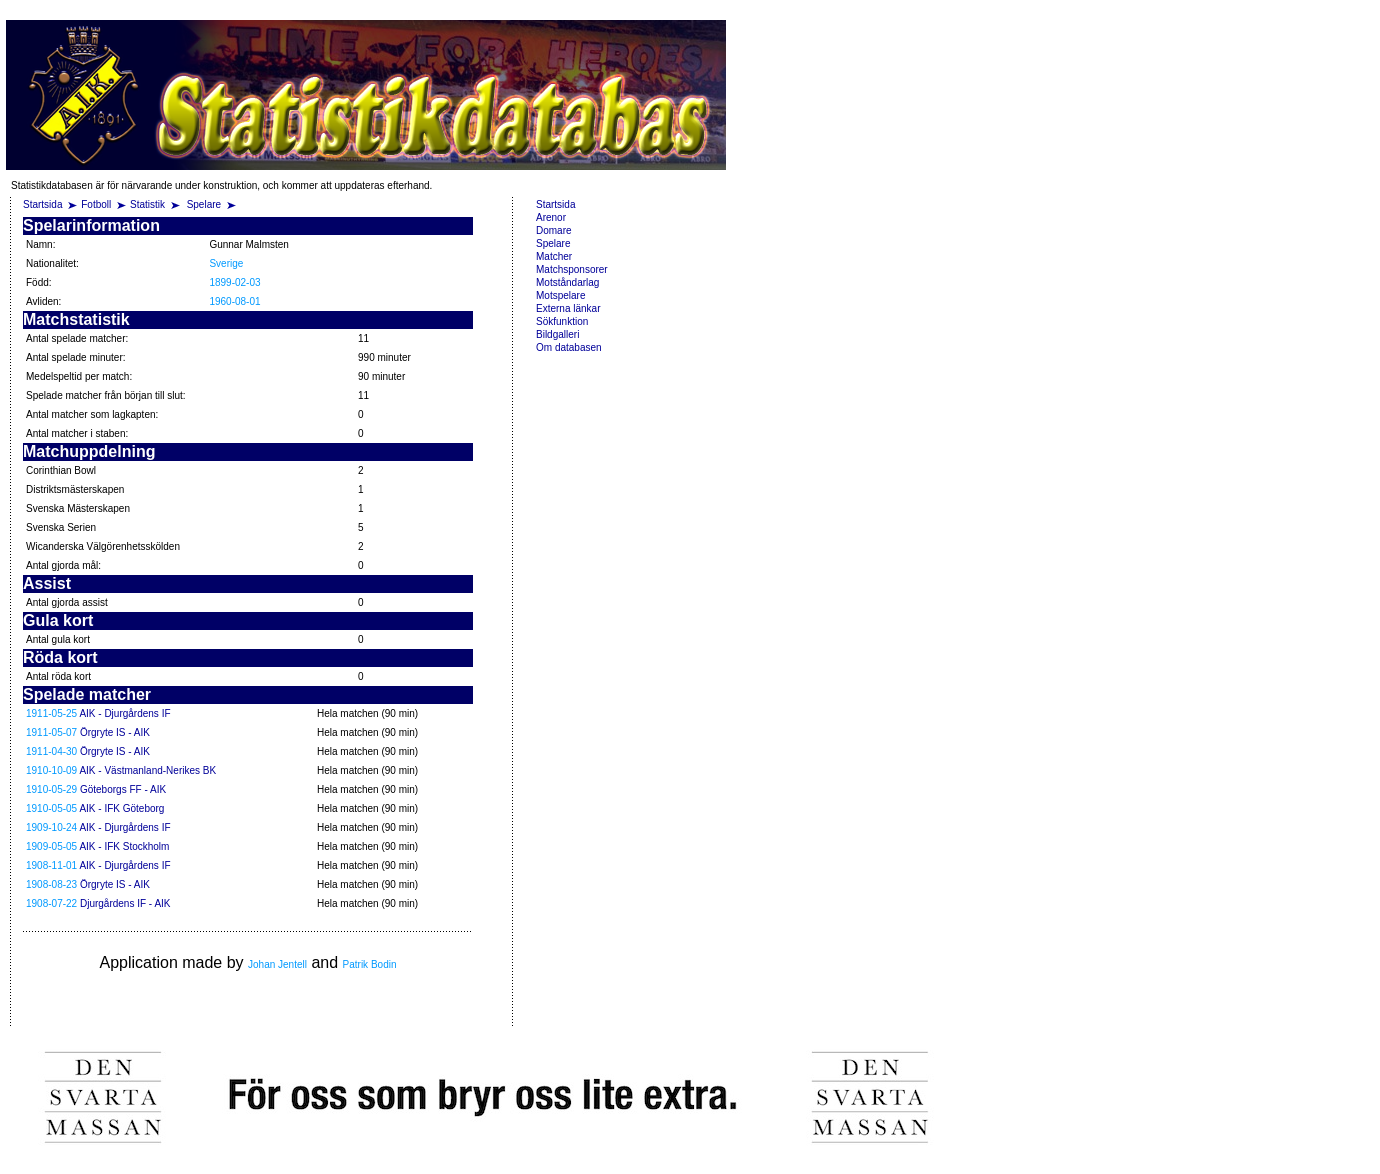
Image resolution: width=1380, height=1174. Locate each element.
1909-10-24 (51, 827)
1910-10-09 (51, 770)
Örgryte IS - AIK (115, 732)
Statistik (147, 204)
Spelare (205, 204)
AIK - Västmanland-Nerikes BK (147, 770)
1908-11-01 (51, 865)
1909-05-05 (51, 846)
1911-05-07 (51, 732)
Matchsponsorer (572, 269)
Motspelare (560, 295)
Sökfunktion (562, 321)
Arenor (551, 217)
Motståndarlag (567, 282)
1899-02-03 (234, 282)
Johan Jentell (277, 964)
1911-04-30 (51, 751)
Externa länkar (568, 308)
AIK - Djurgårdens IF (124, 713)
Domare (554, 230)
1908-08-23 (51, 884)
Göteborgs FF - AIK (123, 789)
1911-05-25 (51, 713)
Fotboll (96, 204)
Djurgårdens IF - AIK (125, 903)
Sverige (226, 263)
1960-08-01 (234, 301)
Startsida (42, 204)
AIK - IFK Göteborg (121, 808)
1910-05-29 (51, 789)
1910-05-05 (51, 808)
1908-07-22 (51, 903)
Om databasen (569, 347)
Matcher (554, 256)
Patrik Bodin (370, 964)
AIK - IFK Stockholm (124, 846)
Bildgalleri (557, 334)
